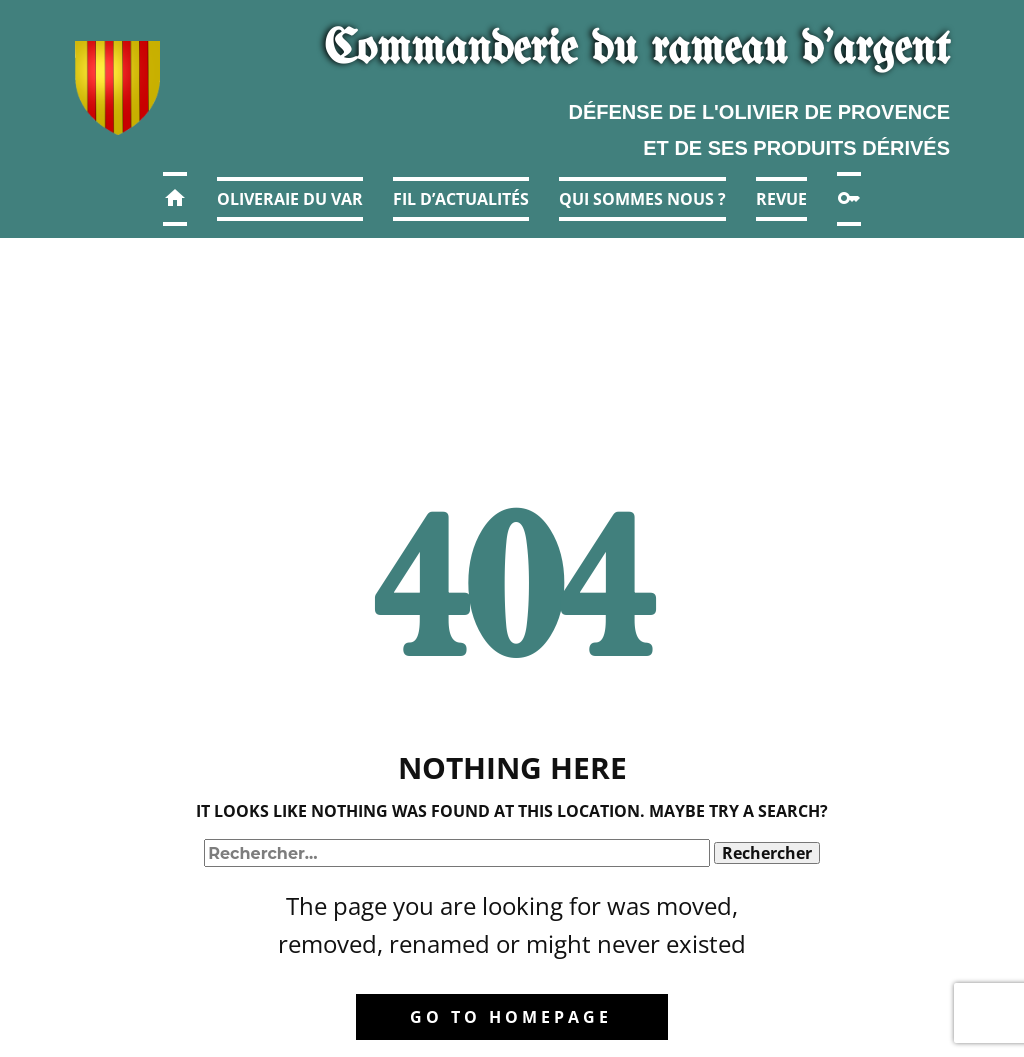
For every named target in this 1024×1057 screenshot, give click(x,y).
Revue (781, 199)
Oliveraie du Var (290, 199)
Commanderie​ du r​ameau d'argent (637, 50)
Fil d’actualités (461, 199)
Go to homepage (511, 1017)
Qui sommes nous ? (642, 199)
